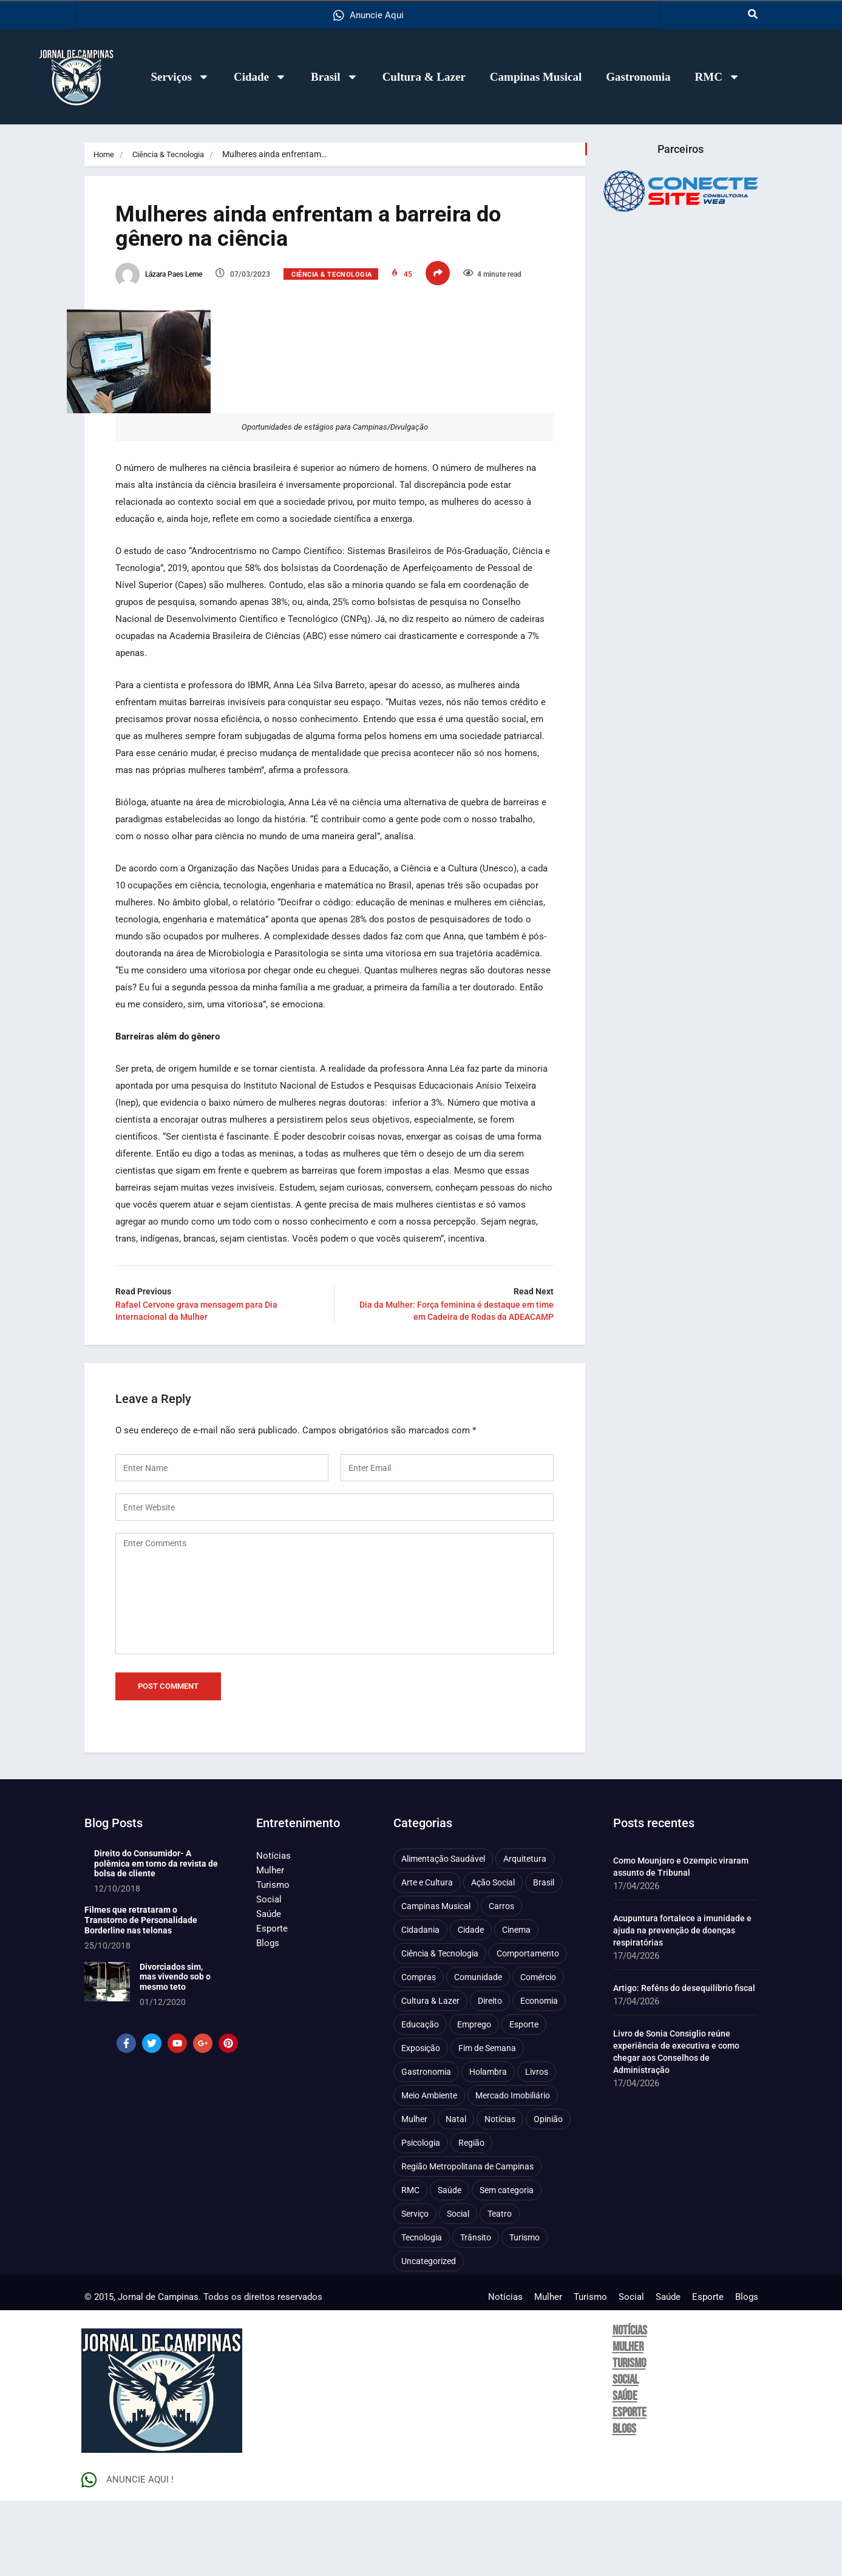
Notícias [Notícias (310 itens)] (499, 2194)
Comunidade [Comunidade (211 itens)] (478, 2052)
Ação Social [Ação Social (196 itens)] (493, 1957)
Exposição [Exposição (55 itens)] (420, 2123)
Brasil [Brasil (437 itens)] (543, 1957)
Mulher (270, 1945)
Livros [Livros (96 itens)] (536, 2147)
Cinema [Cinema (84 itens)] (516, 2005)
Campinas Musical (536, 76)
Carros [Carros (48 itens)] (501, 1981)
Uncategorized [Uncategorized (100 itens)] (428, 2336)
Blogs (267, 2018)
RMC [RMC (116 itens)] (410, 2265)
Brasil (334, 77)
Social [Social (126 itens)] (458, 2289)
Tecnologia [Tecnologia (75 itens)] (421, 2312)
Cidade (260, 77)
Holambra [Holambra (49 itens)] (488, 2147)
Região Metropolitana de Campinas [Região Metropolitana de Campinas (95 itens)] (467, 2241)
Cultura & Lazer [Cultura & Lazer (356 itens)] (430, 2076)
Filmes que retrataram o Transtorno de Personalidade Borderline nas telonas (140, 1995)
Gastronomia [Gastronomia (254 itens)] (426, 2147)
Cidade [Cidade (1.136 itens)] (471, 2005)
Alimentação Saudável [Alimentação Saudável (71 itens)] (443, 1934)
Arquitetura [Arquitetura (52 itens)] (524, 1934)
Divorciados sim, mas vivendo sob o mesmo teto (175, 2052)
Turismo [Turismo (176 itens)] (524, 2312)
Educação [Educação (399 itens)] (420, 2099)
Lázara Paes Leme (176, 281)
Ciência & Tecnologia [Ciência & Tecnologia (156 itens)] (439, 2028)
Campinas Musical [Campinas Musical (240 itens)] (435, 1981)
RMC (717, 77)
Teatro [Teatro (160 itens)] (499, 2289)
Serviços (180, 77)
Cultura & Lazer (424, 76)
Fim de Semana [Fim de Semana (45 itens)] (487, 2123)
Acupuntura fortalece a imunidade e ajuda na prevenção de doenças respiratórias (682, 2006)
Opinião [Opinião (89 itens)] (548, 2194)
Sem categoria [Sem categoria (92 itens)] (507, 2265)
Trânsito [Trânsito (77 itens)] (475, 2312)
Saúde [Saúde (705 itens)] (449, 2265)
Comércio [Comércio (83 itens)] (538, 2052)
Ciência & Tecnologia (172, 154)
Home (104, 154)
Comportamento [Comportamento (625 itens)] (528, 2028)
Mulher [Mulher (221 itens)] (414, 2194)
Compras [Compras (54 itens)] (418, 2052)
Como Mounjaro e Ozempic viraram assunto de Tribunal (681, 1942)
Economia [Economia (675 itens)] (539, 2076)
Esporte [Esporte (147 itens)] (523, 2099)
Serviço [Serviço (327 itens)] (415, 2289)
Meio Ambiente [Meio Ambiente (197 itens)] (429, 2170)
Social (269, 1974)
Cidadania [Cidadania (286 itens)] (420, 2005)
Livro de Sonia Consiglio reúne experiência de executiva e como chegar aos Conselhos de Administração (676, 2127)
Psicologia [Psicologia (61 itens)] (420, 2218)
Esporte (272, 2003)
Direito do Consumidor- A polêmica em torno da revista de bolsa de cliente (156, 1939)
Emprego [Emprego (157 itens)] (474, 2099)
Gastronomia (638, 76)
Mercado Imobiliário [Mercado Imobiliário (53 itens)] (512, 2170)
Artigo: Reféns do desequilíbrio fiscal (684, 2063)
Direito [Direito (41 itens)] (490, 2076)
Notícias (273, 1930)
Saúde (268, 1989)
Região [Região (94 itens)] (471, 2218)
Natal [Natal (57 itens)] (456, 2194)
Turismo (273, 1960)
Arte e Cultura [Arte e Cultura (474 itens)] (427, 1957)
